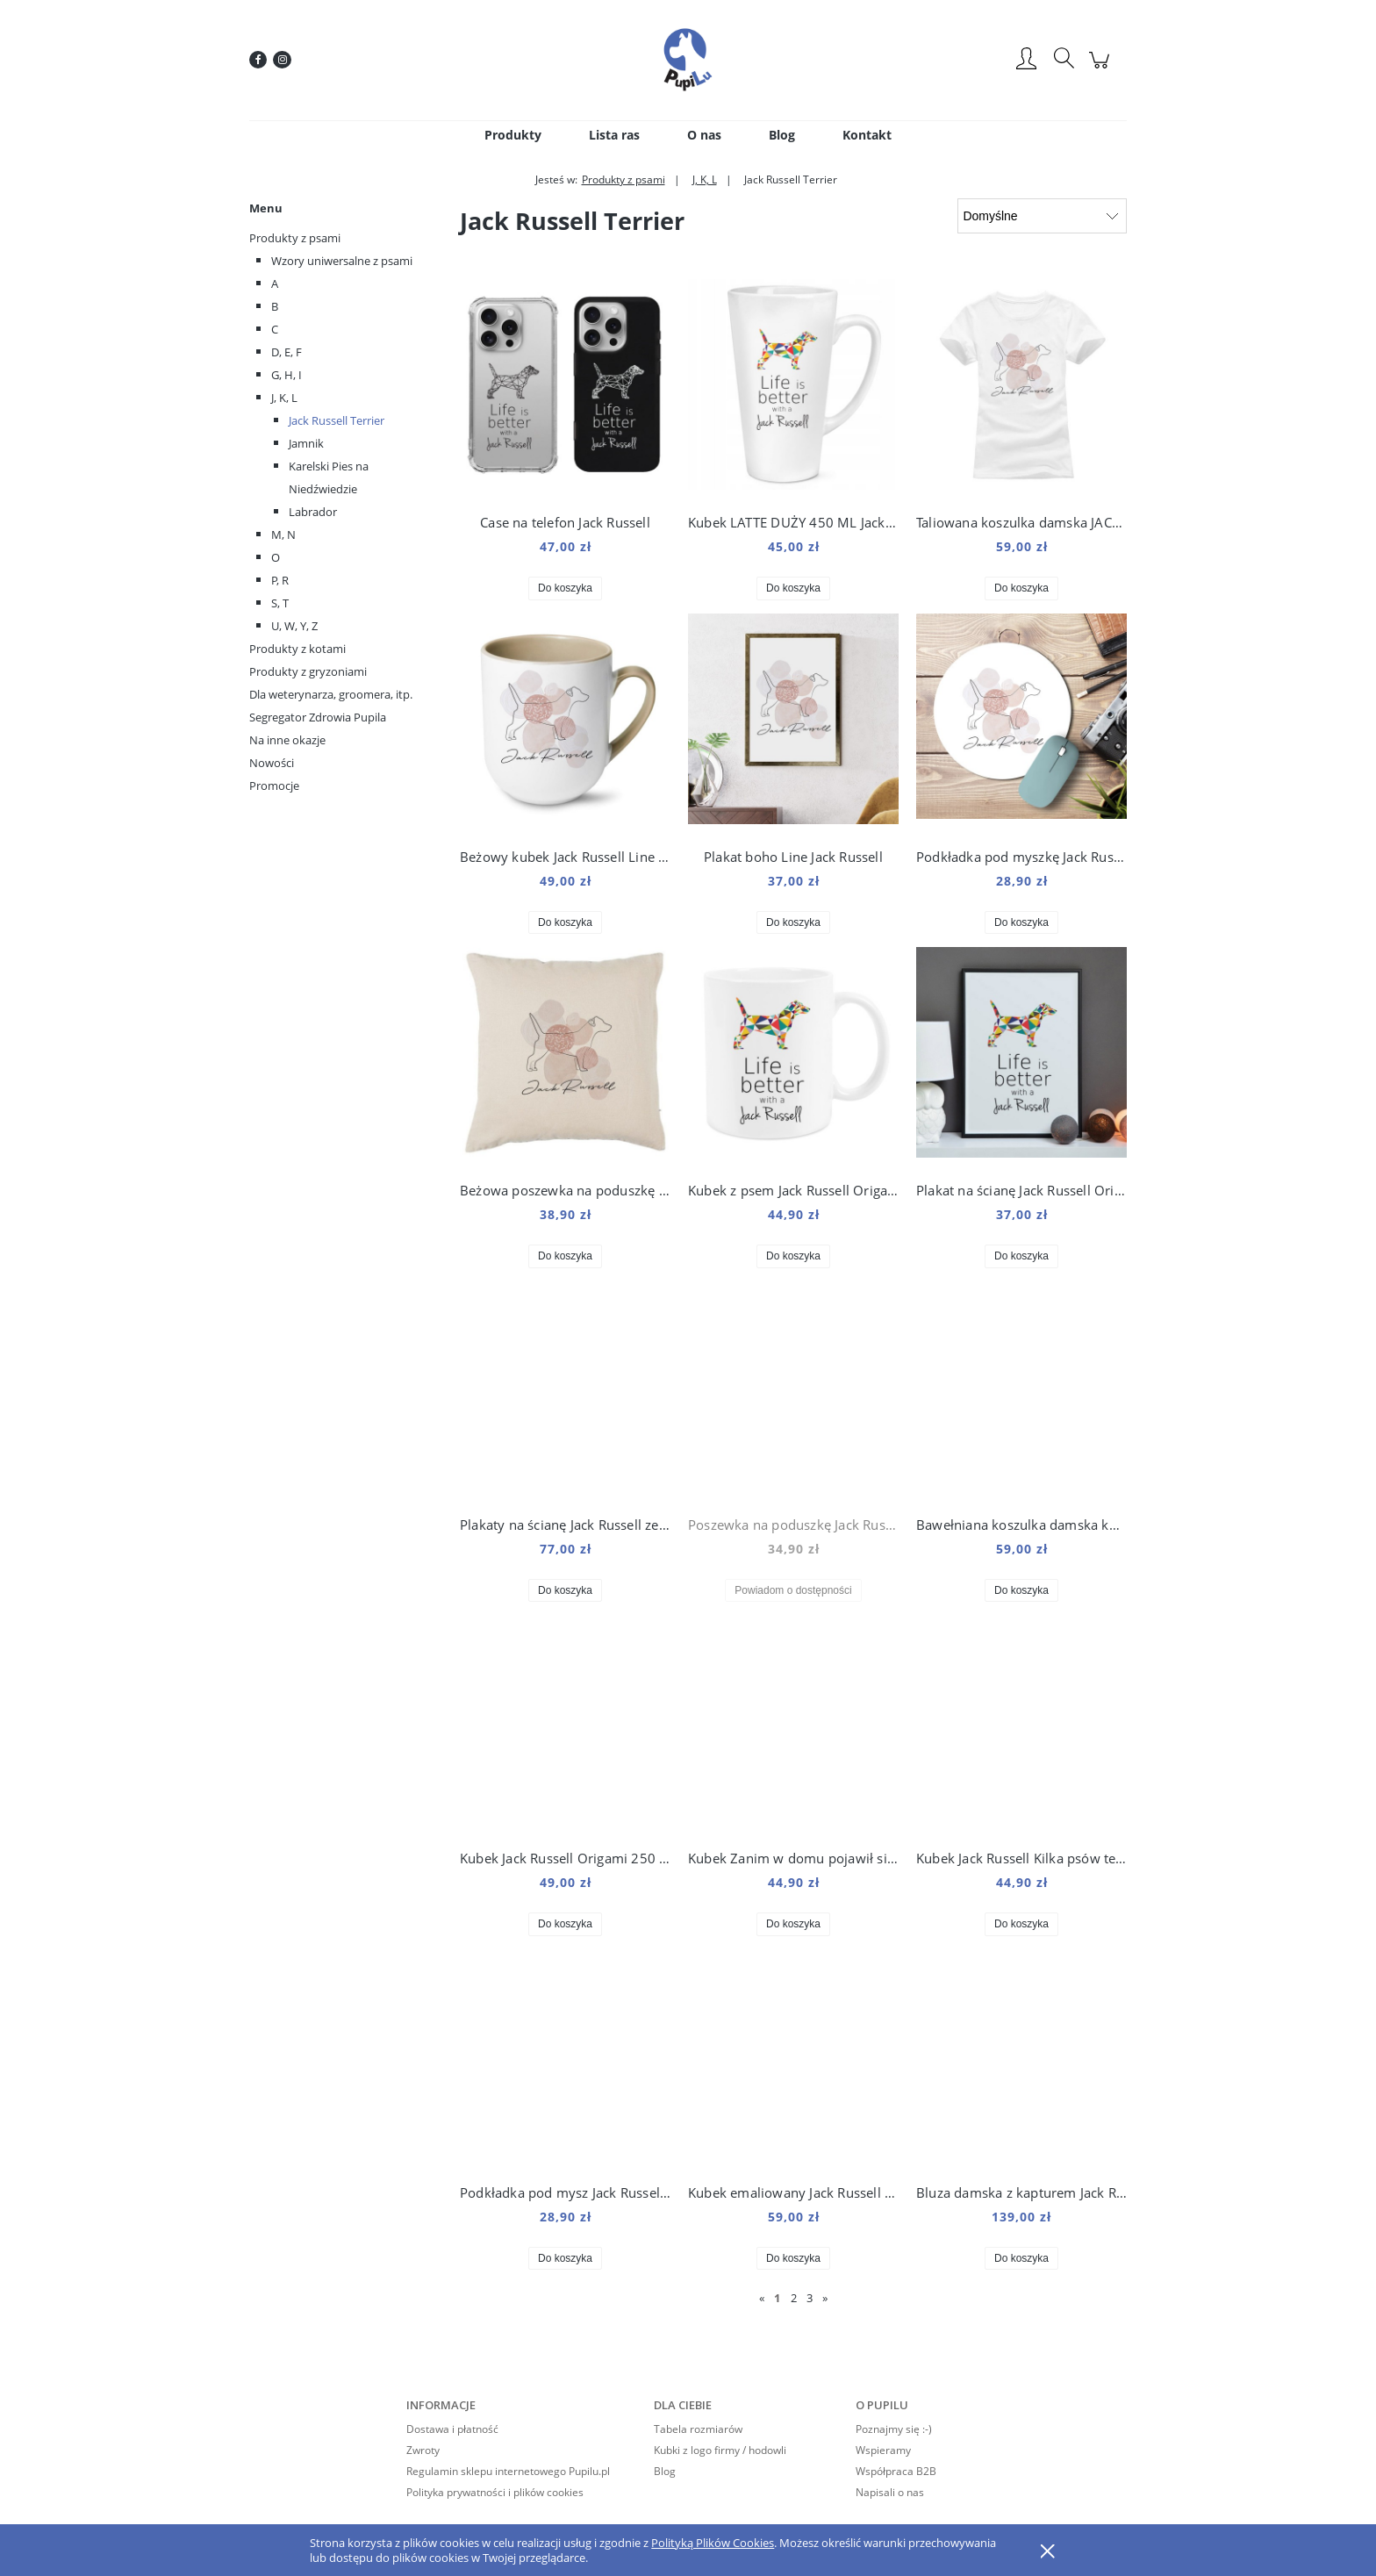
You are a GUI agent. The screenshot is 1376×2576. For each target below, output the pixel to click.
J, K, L (284, 397)
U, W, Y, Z (294, 626)
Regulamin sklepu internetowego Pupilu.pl (508, 2471)
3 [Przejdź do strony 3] (809, 2298)
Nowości (271, 763)
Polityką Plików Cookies (712, 2543)
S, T (280, 603)
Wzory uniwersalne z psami (341, 261)
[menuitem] (512, 134)
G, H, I (286, 375)
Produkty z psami (294, 238)
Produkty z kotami (297, 649)
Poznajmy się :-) (894, 2429)
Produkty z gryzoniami (308, 671)
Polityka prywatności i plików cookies (495, 2492)
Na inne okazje (287, 740)
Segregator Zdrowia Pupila (317, 717)
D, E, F (286, 352)
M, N (283, 534)
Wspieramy (883, 2450)
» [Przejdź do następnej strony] (825, 2298)
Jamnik (306, 443)
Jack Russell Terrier (336, 420)
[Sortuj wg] (1042, 215)
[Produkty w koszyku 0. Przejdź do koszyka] (1102, 69)
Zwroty (423, 2450)
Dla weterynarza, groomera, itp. (330, 694)
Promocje (274, 785)
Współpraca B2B (896, 2471)
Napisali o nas (890, 2492)
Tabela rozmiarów (698, 2429)
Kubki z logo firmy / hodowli (720, 2450)
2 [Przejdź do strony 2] (794, 2298)
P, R (280, 580)
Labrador (313, 512)
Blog (665, 2471)
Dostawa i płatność (452, 2429)
